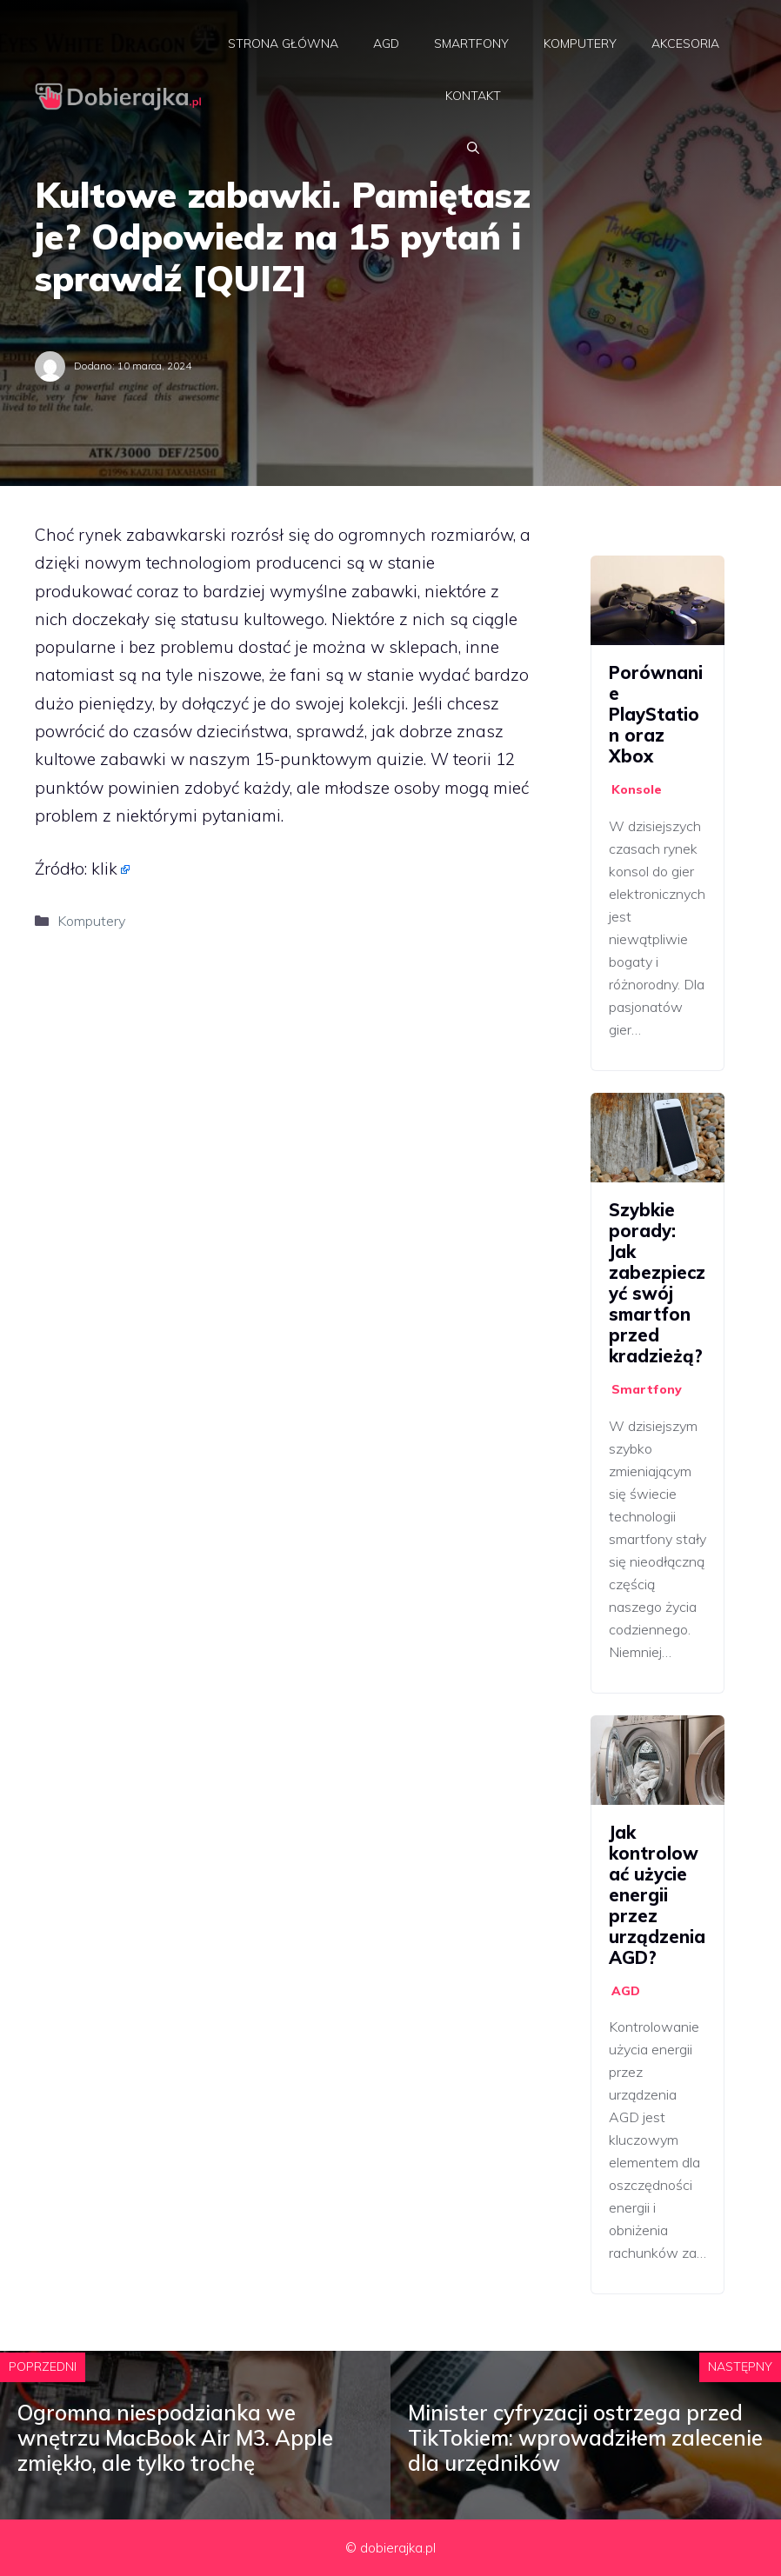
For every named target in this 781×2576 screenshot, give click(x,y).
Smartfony (471, 43)
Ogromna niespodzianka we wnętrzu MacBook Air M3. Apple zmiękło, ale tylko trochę (175, 2438)
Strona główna (283, 43)
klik (104, 868)
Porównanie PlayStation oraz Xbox (656, 714)
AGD (386, 43)
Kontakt (473, 95)
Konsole (636, 789)
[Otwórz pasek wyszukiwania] (473, 148)
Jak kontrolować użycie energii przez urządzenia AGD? (657, 1894)
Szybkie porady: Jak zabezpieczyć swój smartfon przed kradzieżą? (657, 1283)
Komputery (580, 43)
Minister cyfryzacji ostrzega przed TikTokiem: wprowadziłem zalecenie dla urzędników (585, 2438)
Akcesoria (685, 43)
